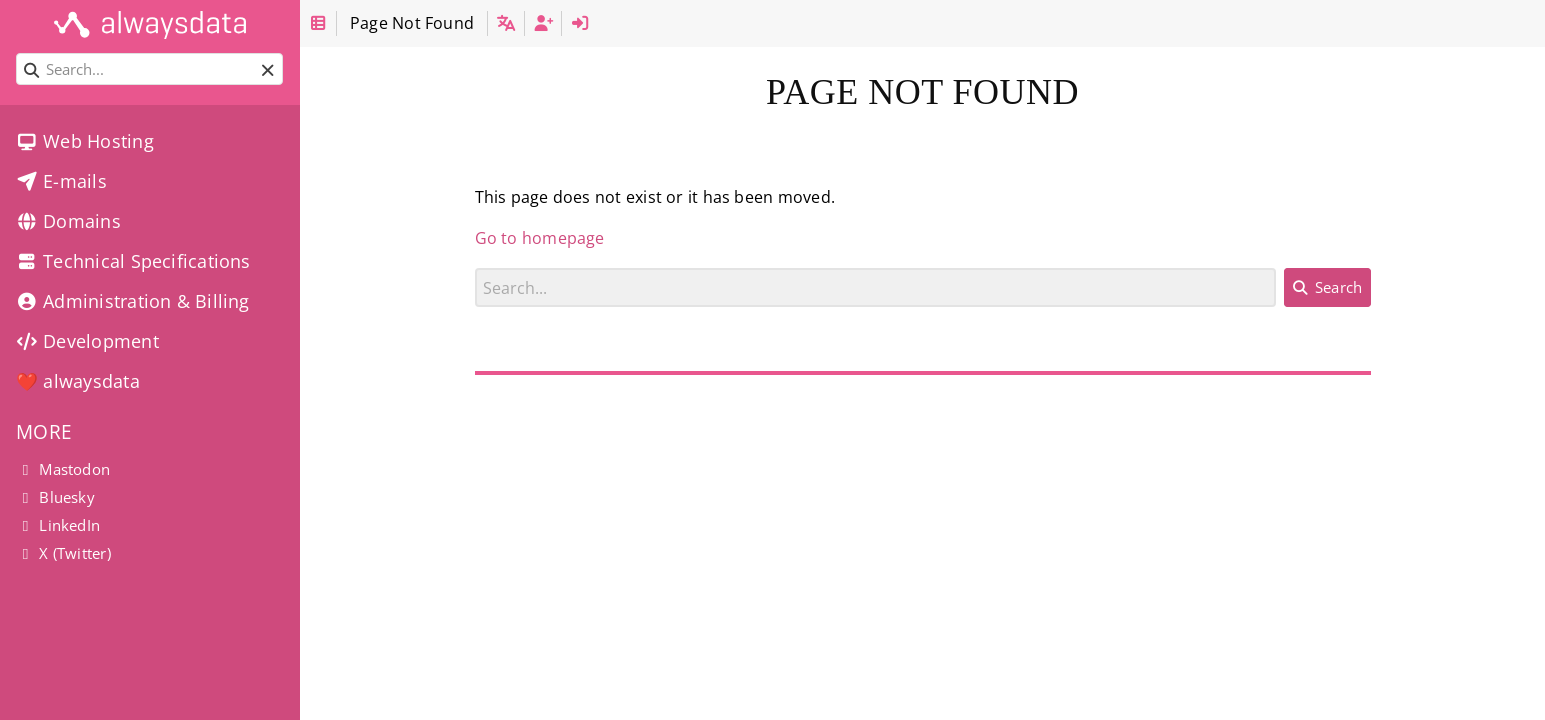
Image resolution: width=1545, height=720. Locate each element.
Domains (68, 221)
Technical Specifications (133, 261)
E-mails (61, 181)
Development (87, 341)
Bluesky (55, 497)
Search (475, 267)
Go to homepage (540, 238)
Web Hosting (85, 141)
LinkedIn (58, 525)
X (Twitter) (63, 553)
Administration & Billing (133, 301)
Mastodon (63, 469)
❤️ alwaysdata (78, 381)
